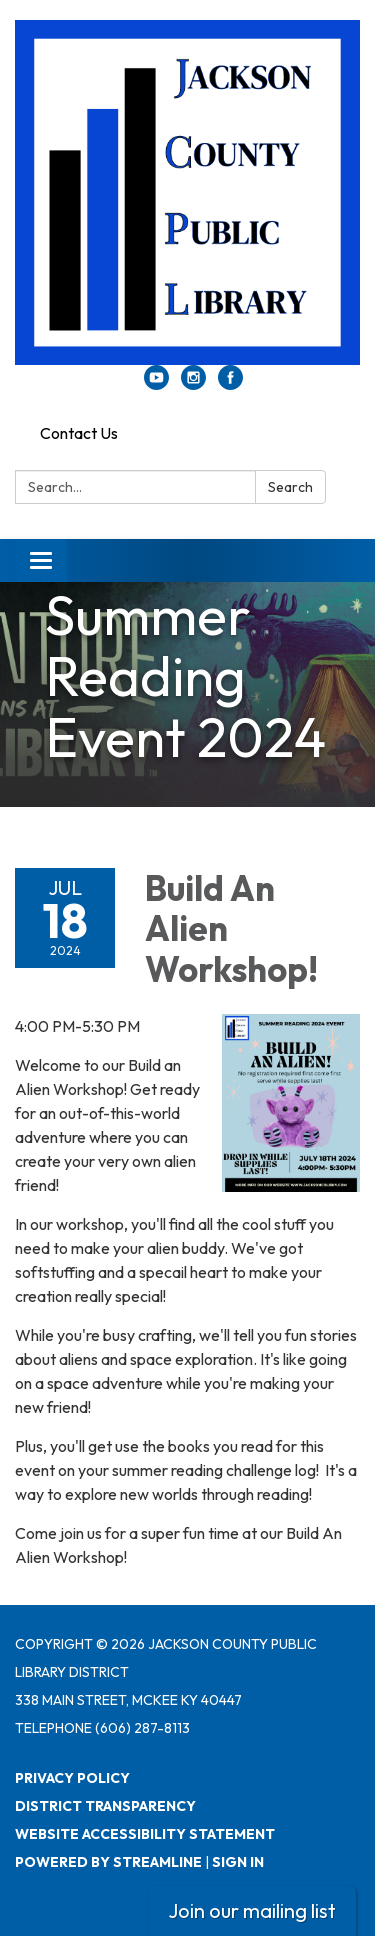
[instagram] (193, 384)
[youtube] (156, 384)
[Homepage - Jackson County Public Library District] (187, 192)
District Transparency (105, 1806)
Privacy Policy (72, 1778)
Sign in (238, 1862)
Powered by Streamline (108, 1862)
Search (290, 487)
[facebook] (230, 384)
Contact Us (79, 433)
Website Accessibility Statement (145, 1834)
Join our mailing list (252, 1910)
